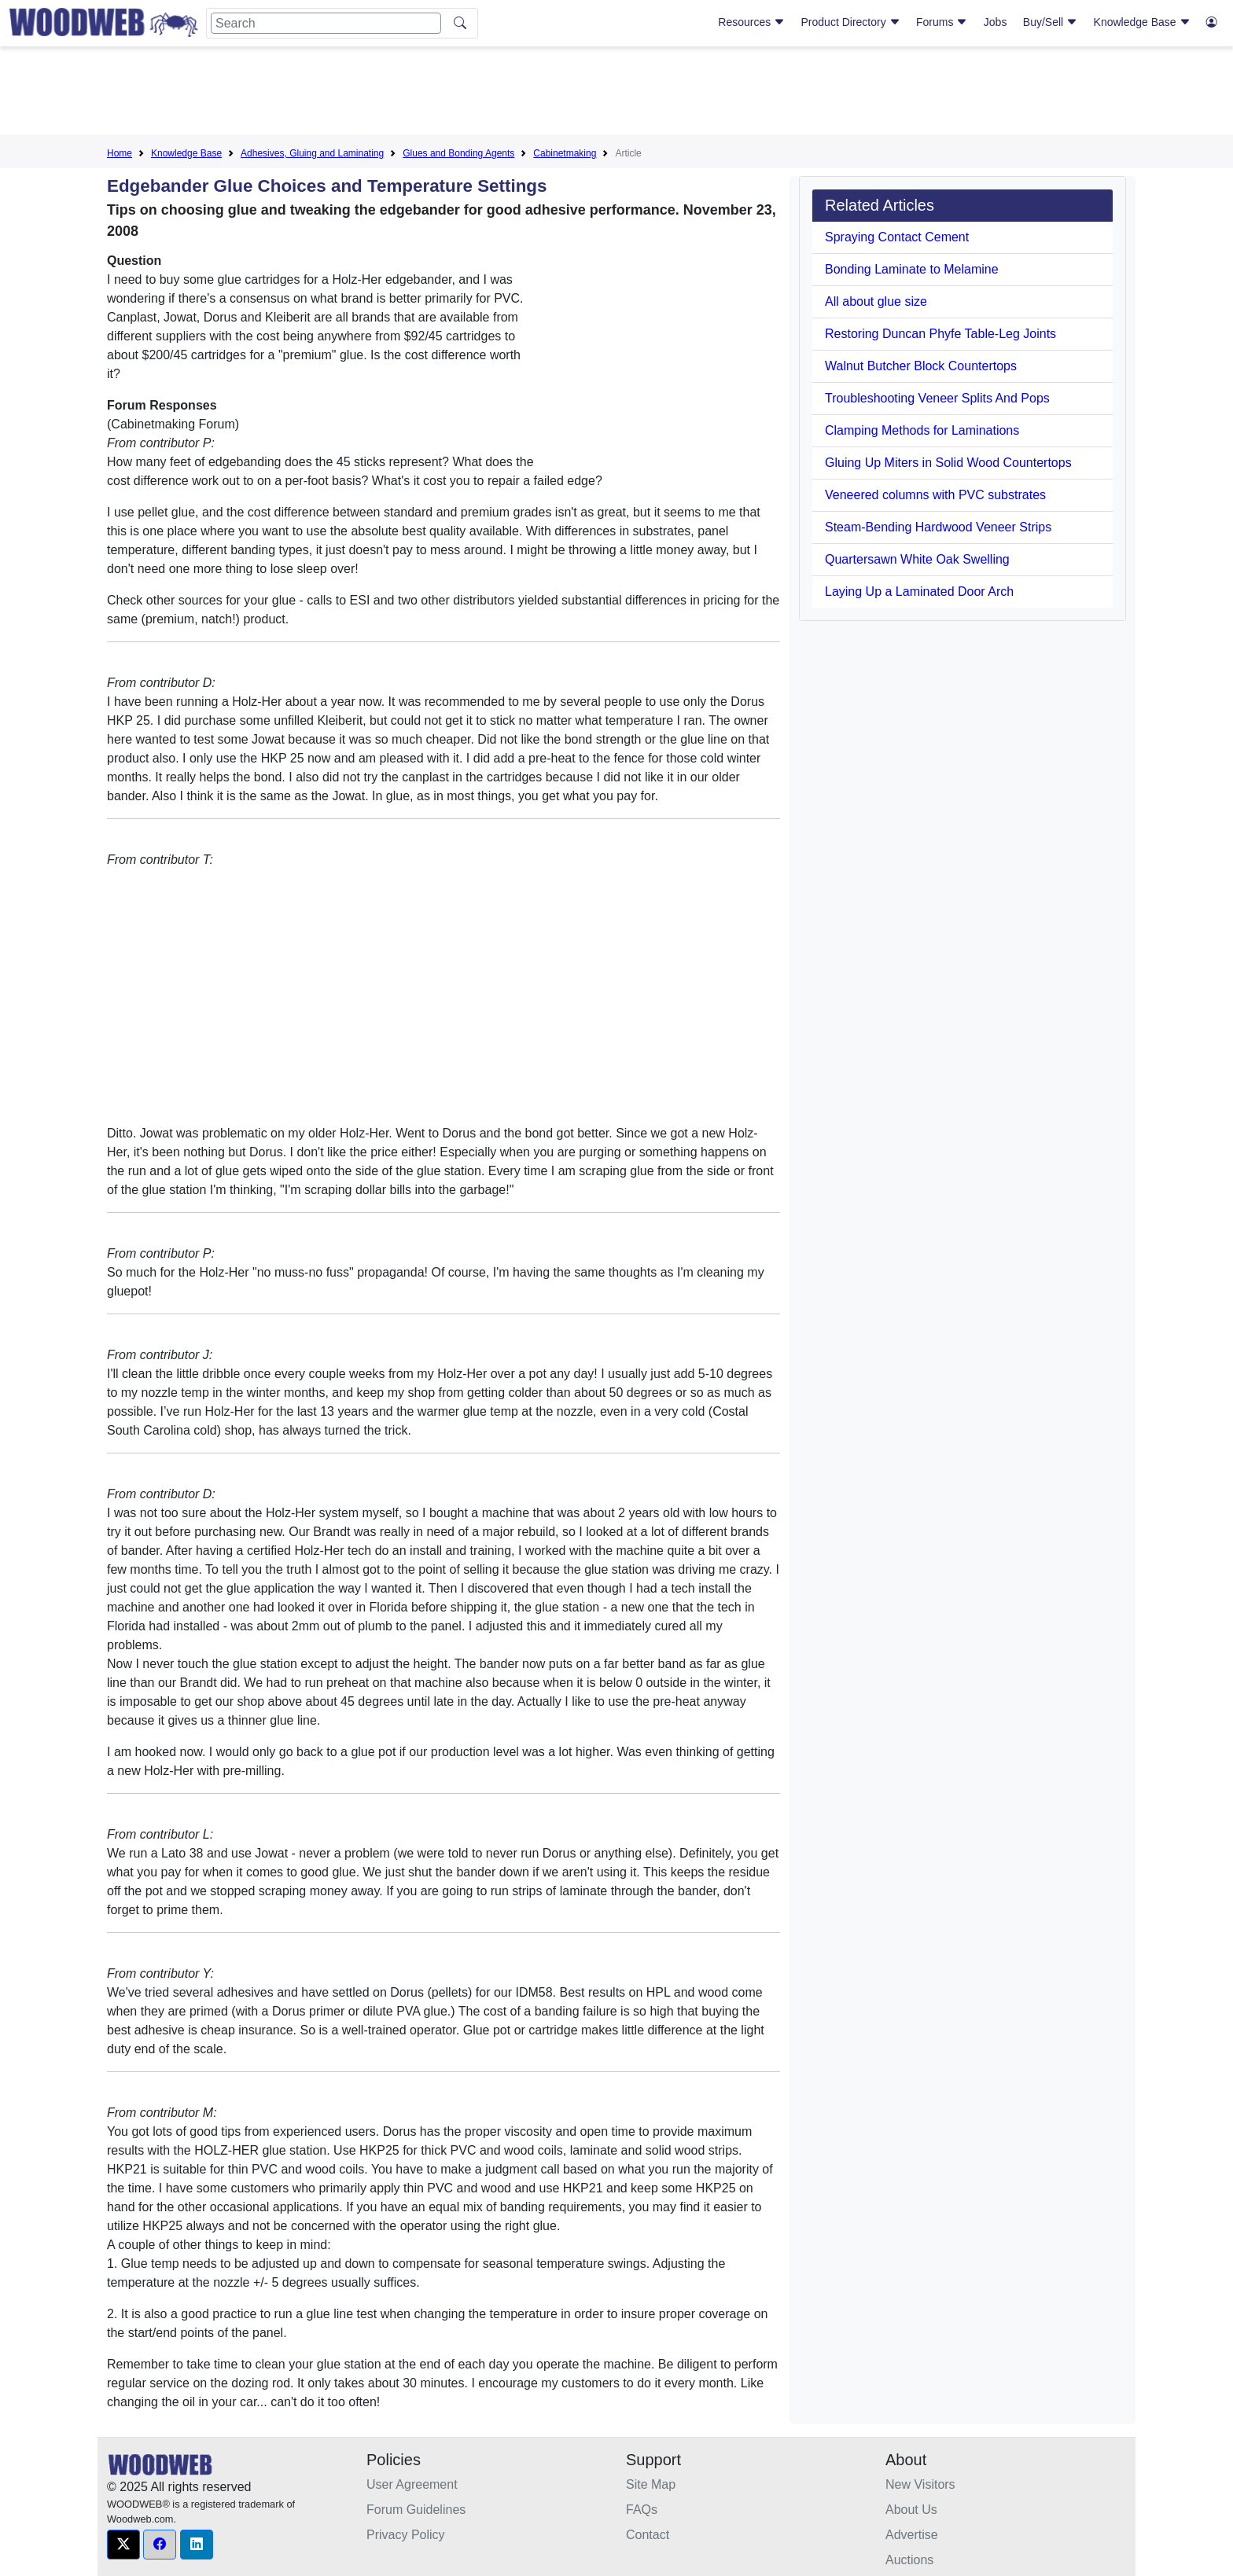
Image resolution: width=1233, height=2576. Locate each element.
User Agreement (412, 2484)
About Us (911, 2509)
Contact (647, 2534)
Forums (941, 22)
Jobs (995, 22)
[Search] (326, 23)
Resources (751, 22)
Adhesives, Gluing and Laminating (312, 153)
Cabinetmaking (564, 153)
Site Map (650, 2484)
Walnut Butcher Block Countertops (921, 366)
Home (119, 153)
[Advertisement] (616, 93)
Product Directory (850, 22)
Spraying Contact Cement (897, 237)
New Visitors (920, 2484)
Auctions (909, 2560)
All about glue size (876, 301)
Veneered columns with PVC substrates (935, 495)
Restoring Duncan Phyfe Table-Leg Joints (940, 333)
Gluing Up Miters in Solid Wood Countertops (948, 462)
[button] (123, 2544)
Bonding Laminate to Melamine (912, 269)
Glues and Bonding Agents (458, 153)
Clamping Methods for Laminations (922, 430)
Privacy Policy (405, 2534)
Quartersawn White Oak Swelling (917, 559)
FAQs (641, 2509)
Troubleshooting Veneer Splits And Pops (937, 398)
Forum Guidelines (416, 2509)
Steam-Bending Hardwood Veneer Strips (938, 527)
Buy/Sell (1050, 22)
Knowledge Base (1142, 22)
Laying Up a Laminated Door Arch (919, 591)
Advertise (911, 2534)
